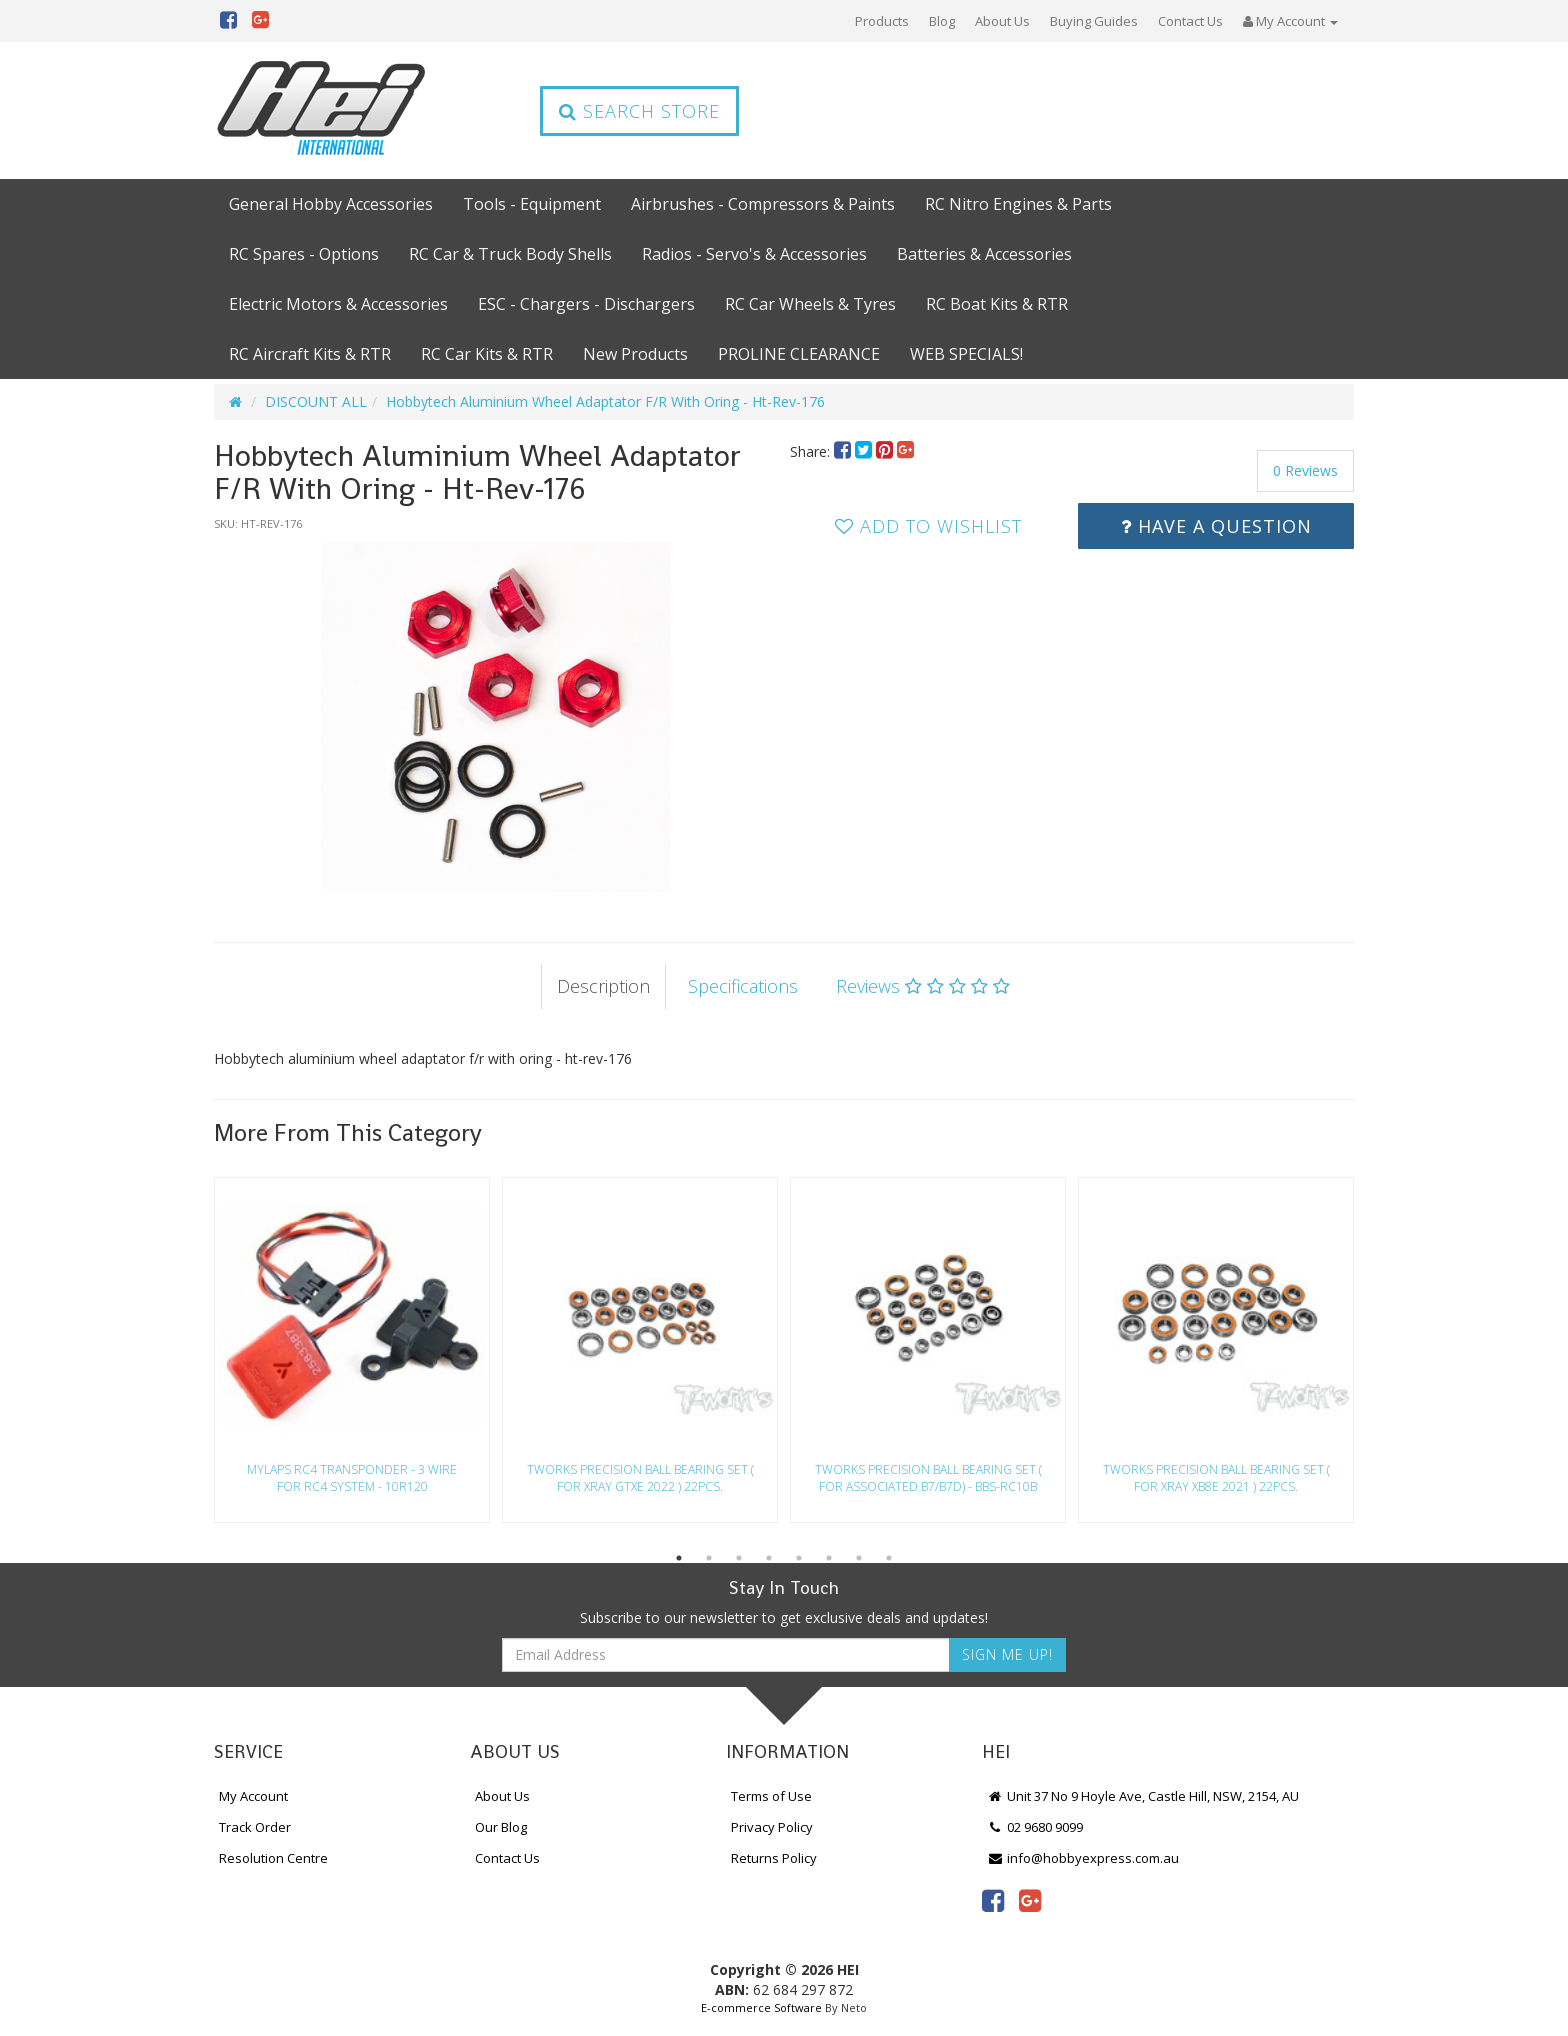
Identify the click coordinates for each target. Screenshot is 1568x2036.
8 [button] (889, 1558)
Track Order (255, 1827)
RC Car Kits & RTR (487, 354)
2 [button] (709, 1558)
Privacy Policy (772, 1827)
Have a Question (1216, 526)
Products (882, 21)
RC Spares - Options (304, 254)
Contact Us (1190, 21)
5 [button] (799, 1558)
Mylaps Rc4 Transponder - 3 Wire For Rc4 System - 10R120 (352, 1478)
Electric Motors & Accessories (338, 304)
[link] (993, 1900)
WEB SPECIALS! (966, 354)
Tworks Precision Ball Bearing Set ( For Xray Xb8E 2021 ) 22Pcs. (1216, 1478)
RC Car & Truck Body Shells (510, 254)
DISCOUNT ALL (316, 401)
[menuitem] (844, 451)
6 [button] (829, 1558)
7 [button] (859, 1558)
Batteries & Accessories (984, 254)
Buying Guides (1094, 21)
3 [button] (739, 1558)
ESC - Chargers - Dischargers (586, 304)
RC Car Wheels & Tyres (810, 304)
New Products (635, 354)
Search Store (639, 111)
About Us (1002, 21)
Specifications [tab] (743, 986)
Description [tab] (603, 986)
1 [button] (679, 1558)
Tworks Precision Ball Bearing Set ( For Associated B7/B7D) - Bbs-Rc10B (928, 1478)
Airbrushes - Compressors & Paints (763, 204)
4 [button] (769, 1558)
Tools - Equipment (532, 204)
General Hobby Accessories (331, 204)
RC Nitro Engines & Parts (1018, 204)
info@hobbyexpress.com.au (1083, 1858)
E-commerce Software (761, 2007)
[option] (496, 717)
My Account (253, 1796)
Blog (942, 21)
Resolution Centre (273, 1858)
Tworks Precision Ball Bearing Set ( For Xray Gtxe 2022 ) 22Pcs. (640, 1478)
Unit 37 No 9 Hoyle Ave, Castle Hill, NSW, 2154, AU (1143, 1796)
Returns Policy (774, 1858)
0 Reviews (1305, 470)
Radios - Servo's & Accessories (754, 254)
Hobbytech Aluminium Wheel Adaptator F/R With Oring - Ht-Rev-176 (605, 401)
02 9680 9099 (1035, 1827)
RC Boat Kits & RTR (997, 304)
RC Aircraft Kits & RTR (310, 354)
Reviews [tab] (923, 986)
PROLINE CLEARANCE (799, 354)
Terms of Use (771, 1796)
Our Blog (501, 1827)
